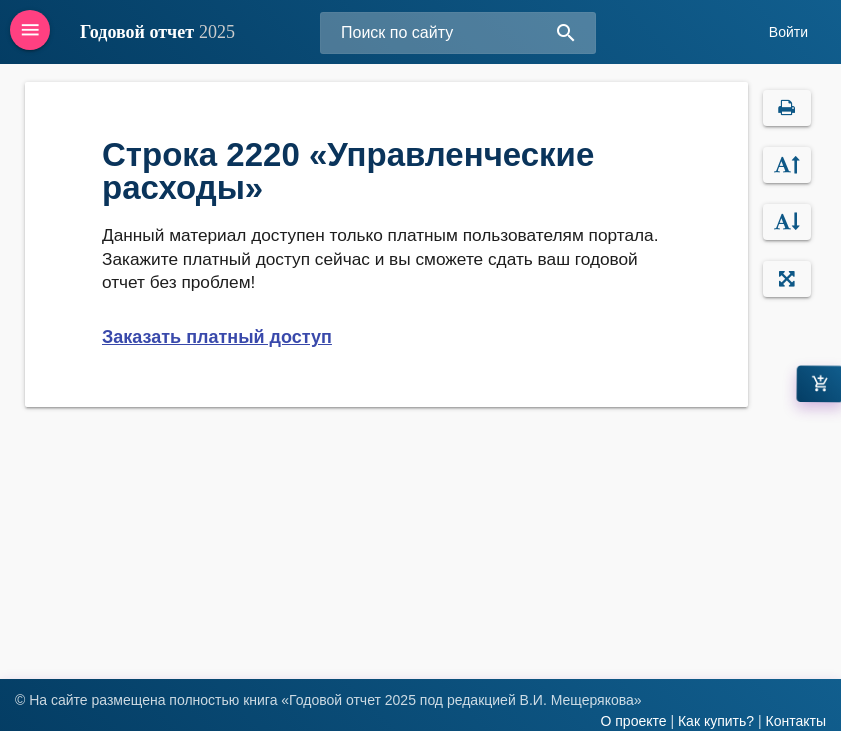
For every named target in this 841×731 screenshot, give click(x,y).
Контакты (796, 721)
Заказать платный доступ (217, 337)
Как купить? (716, 721)
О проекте (633, 721)
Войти (788, 32)
